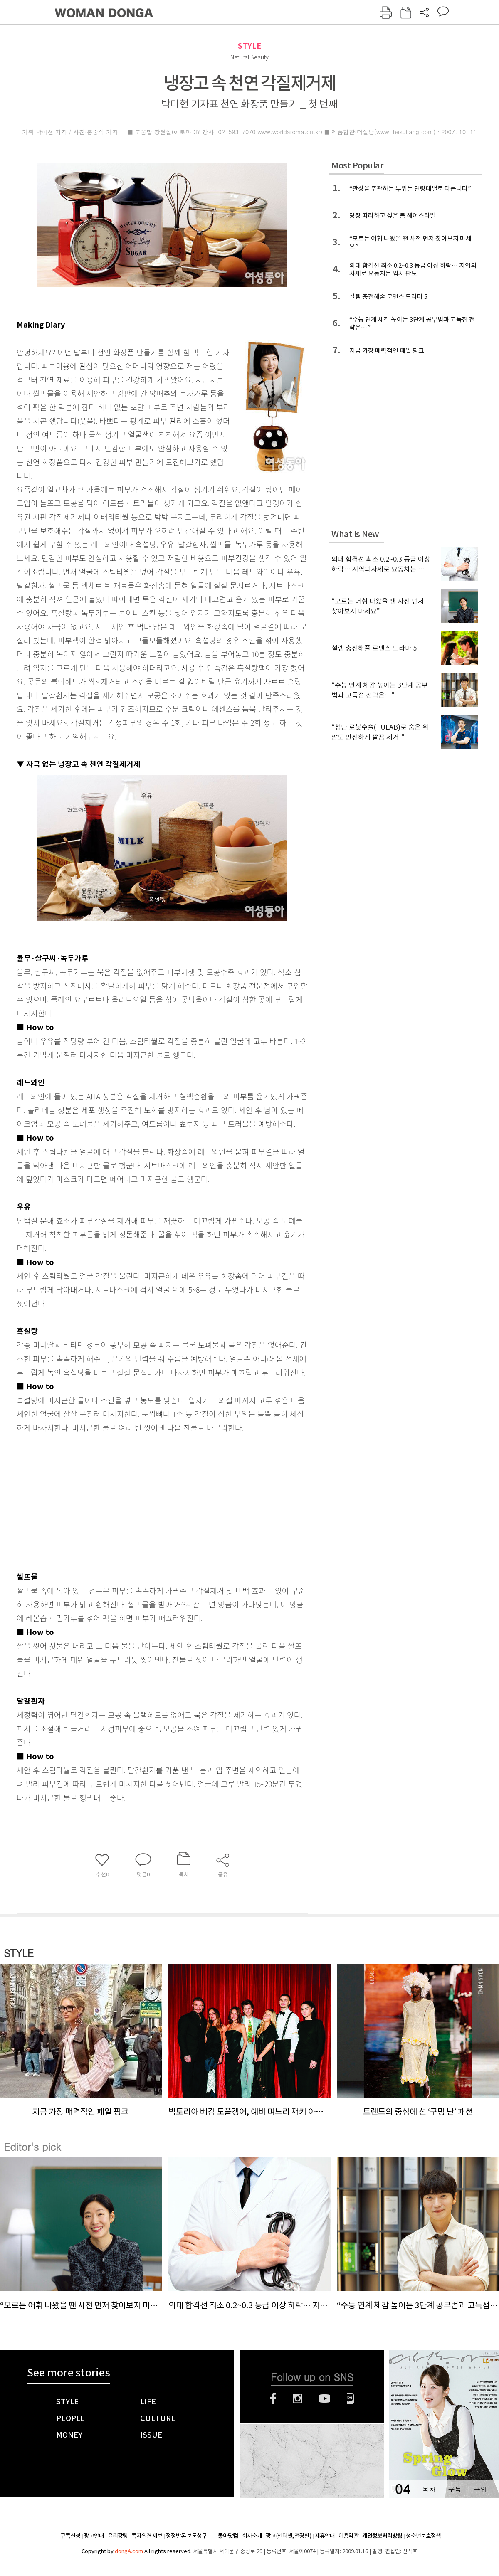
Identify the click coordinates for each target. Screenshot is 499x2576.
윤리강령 (118, 2535)
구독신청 (70, 2535)
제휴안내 (325, 2535)
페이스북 (273, 2398)
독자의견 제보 (146, 2535)
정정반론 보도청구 (186, 2535)
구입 (480, 2489)
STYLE (249, 46)
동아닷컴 (228, 2535)
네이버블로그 (350, 2398)
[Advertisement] (141, 1500)
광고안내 (94, 2535)
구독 (454, 2489)
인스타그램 (297, 2398)
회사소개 (252, 2535)
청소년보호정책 (423, 2535)
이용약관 (348, 2535)
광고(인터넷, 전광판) (288, 2535)
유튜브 (324, 2398)
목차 (428, 2489)
